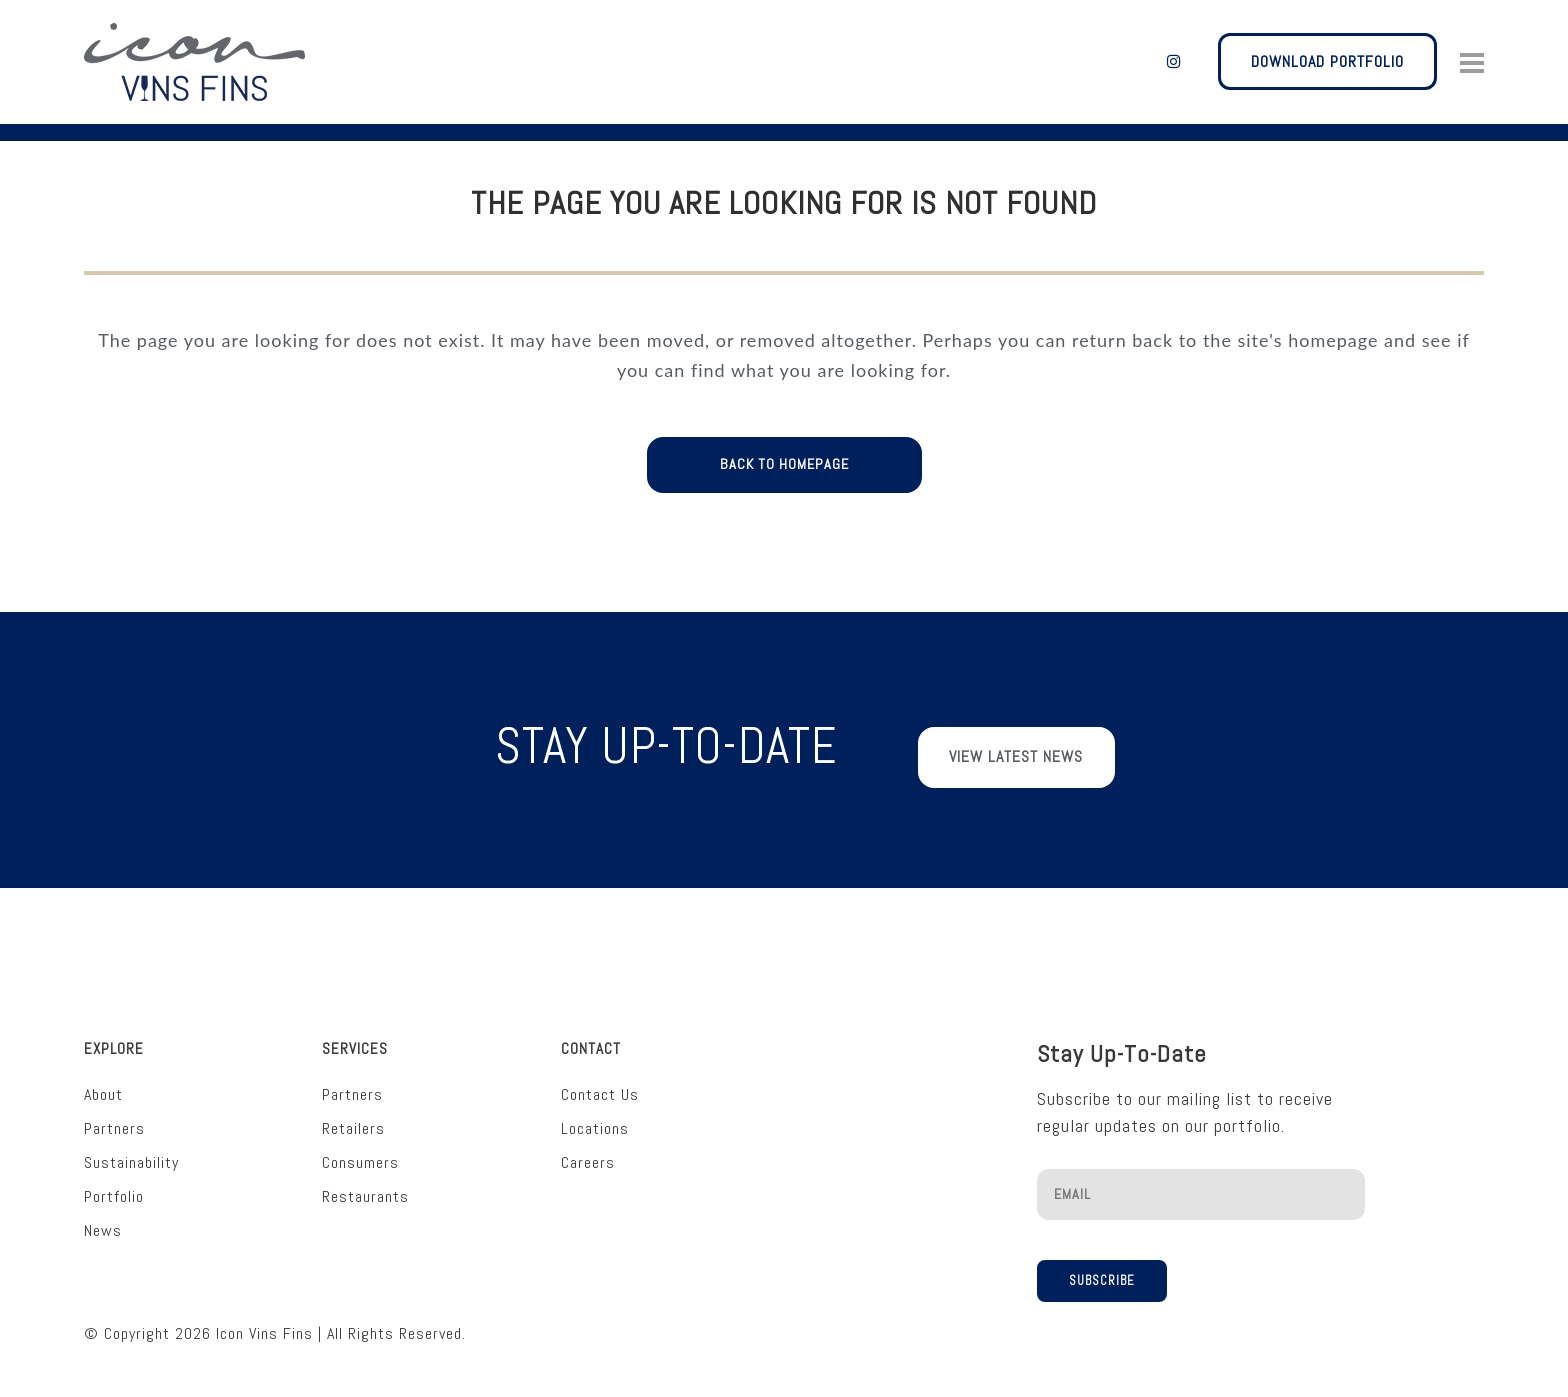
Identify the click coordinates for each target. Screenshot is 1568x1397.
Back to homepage (784, 465)
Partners (114, 1119)
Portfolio (114, 1187)
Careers (588, 1153)
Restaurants (365, 1187)
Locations (595, 1119)
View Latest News (1016, 758)
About (103, 1085)
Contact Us (600, 1085)
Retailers (353, 1119)
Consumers (360, 1153)
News (103, 1221)
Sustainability (131, 1153)
